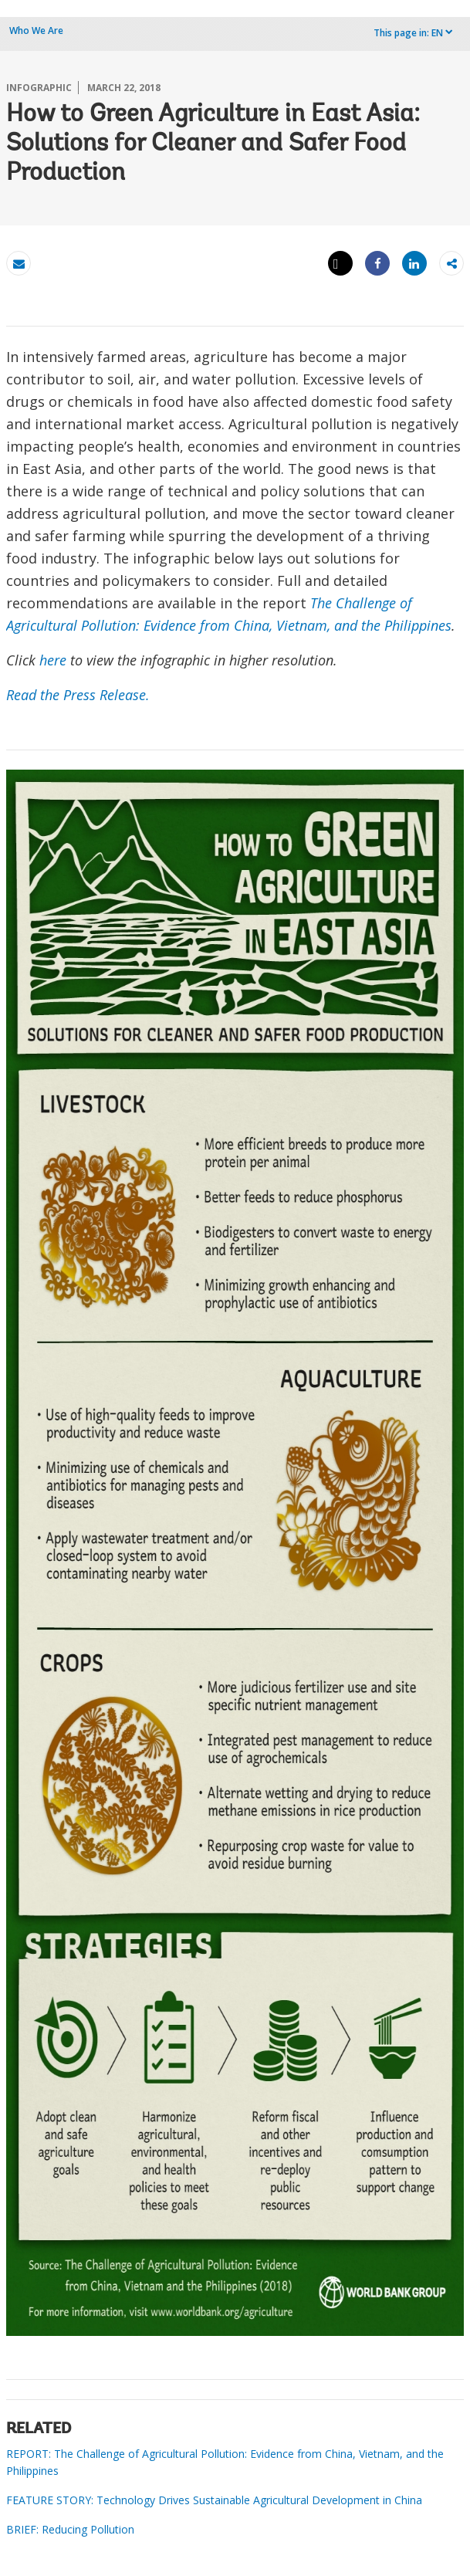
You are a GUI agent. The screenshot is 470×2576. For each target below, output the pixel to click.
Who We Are (36, 30)
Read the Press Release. (78, 694)
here (52, 660)
